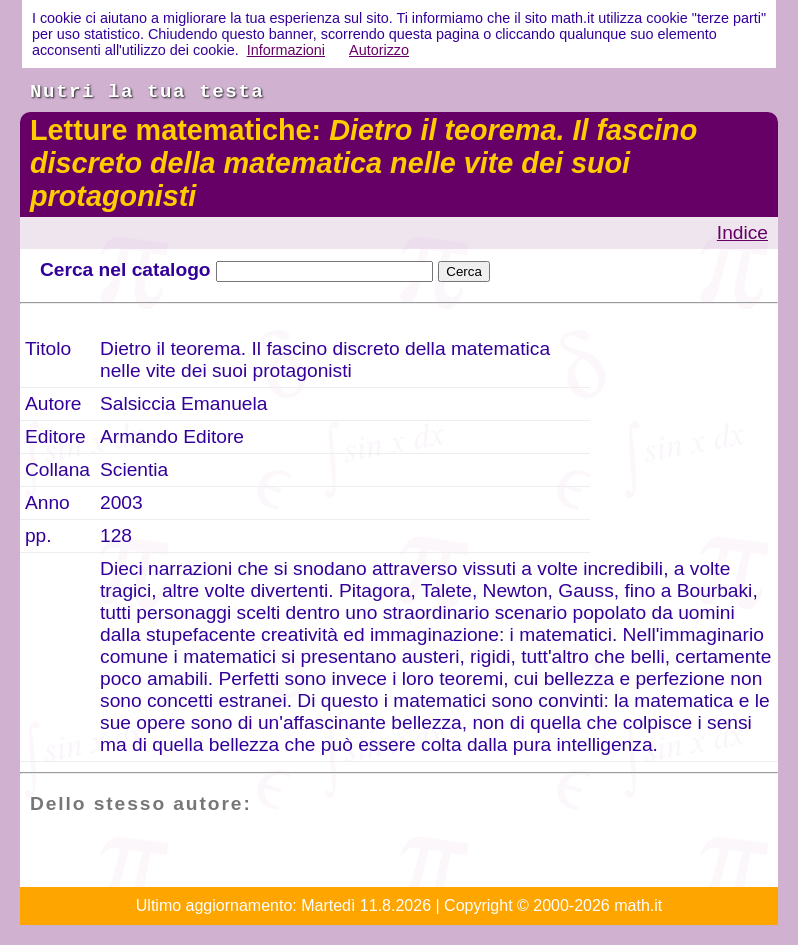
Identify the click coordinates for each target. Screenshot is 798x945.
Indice (742, 232)
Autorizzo (379, 50)
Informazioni (286, 50)
